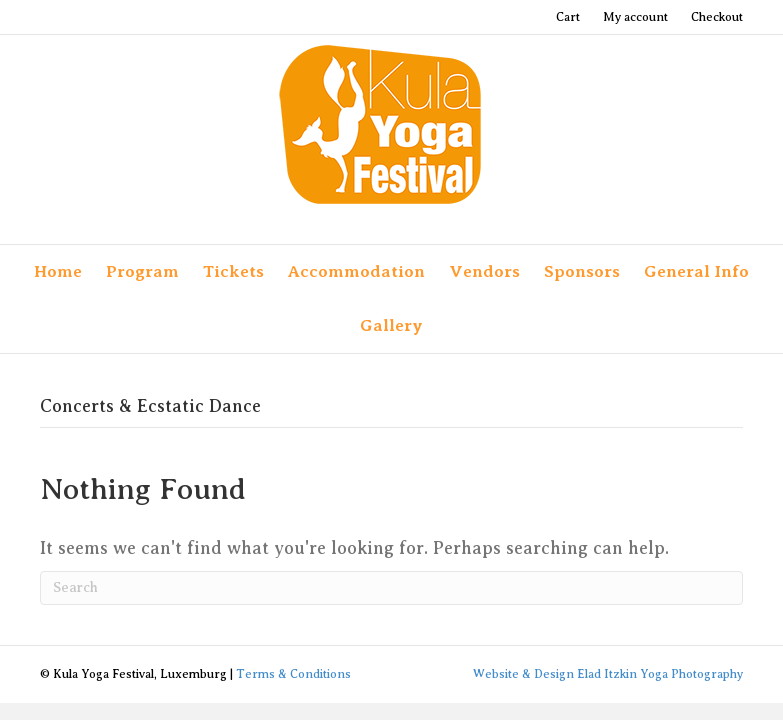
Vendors (484, 271)
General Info (696, 271)
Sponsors (582, 271)
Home (58, 271)
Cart (568, 17)
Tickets (233, 271)
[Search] (391, 588)
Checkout (717, 17)
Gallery (391, 325)
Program (142, 271)
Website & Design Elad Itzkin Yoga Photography (608, 674)
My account (635, 17)
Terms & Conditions (293, 674)
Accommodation (356, 271)
